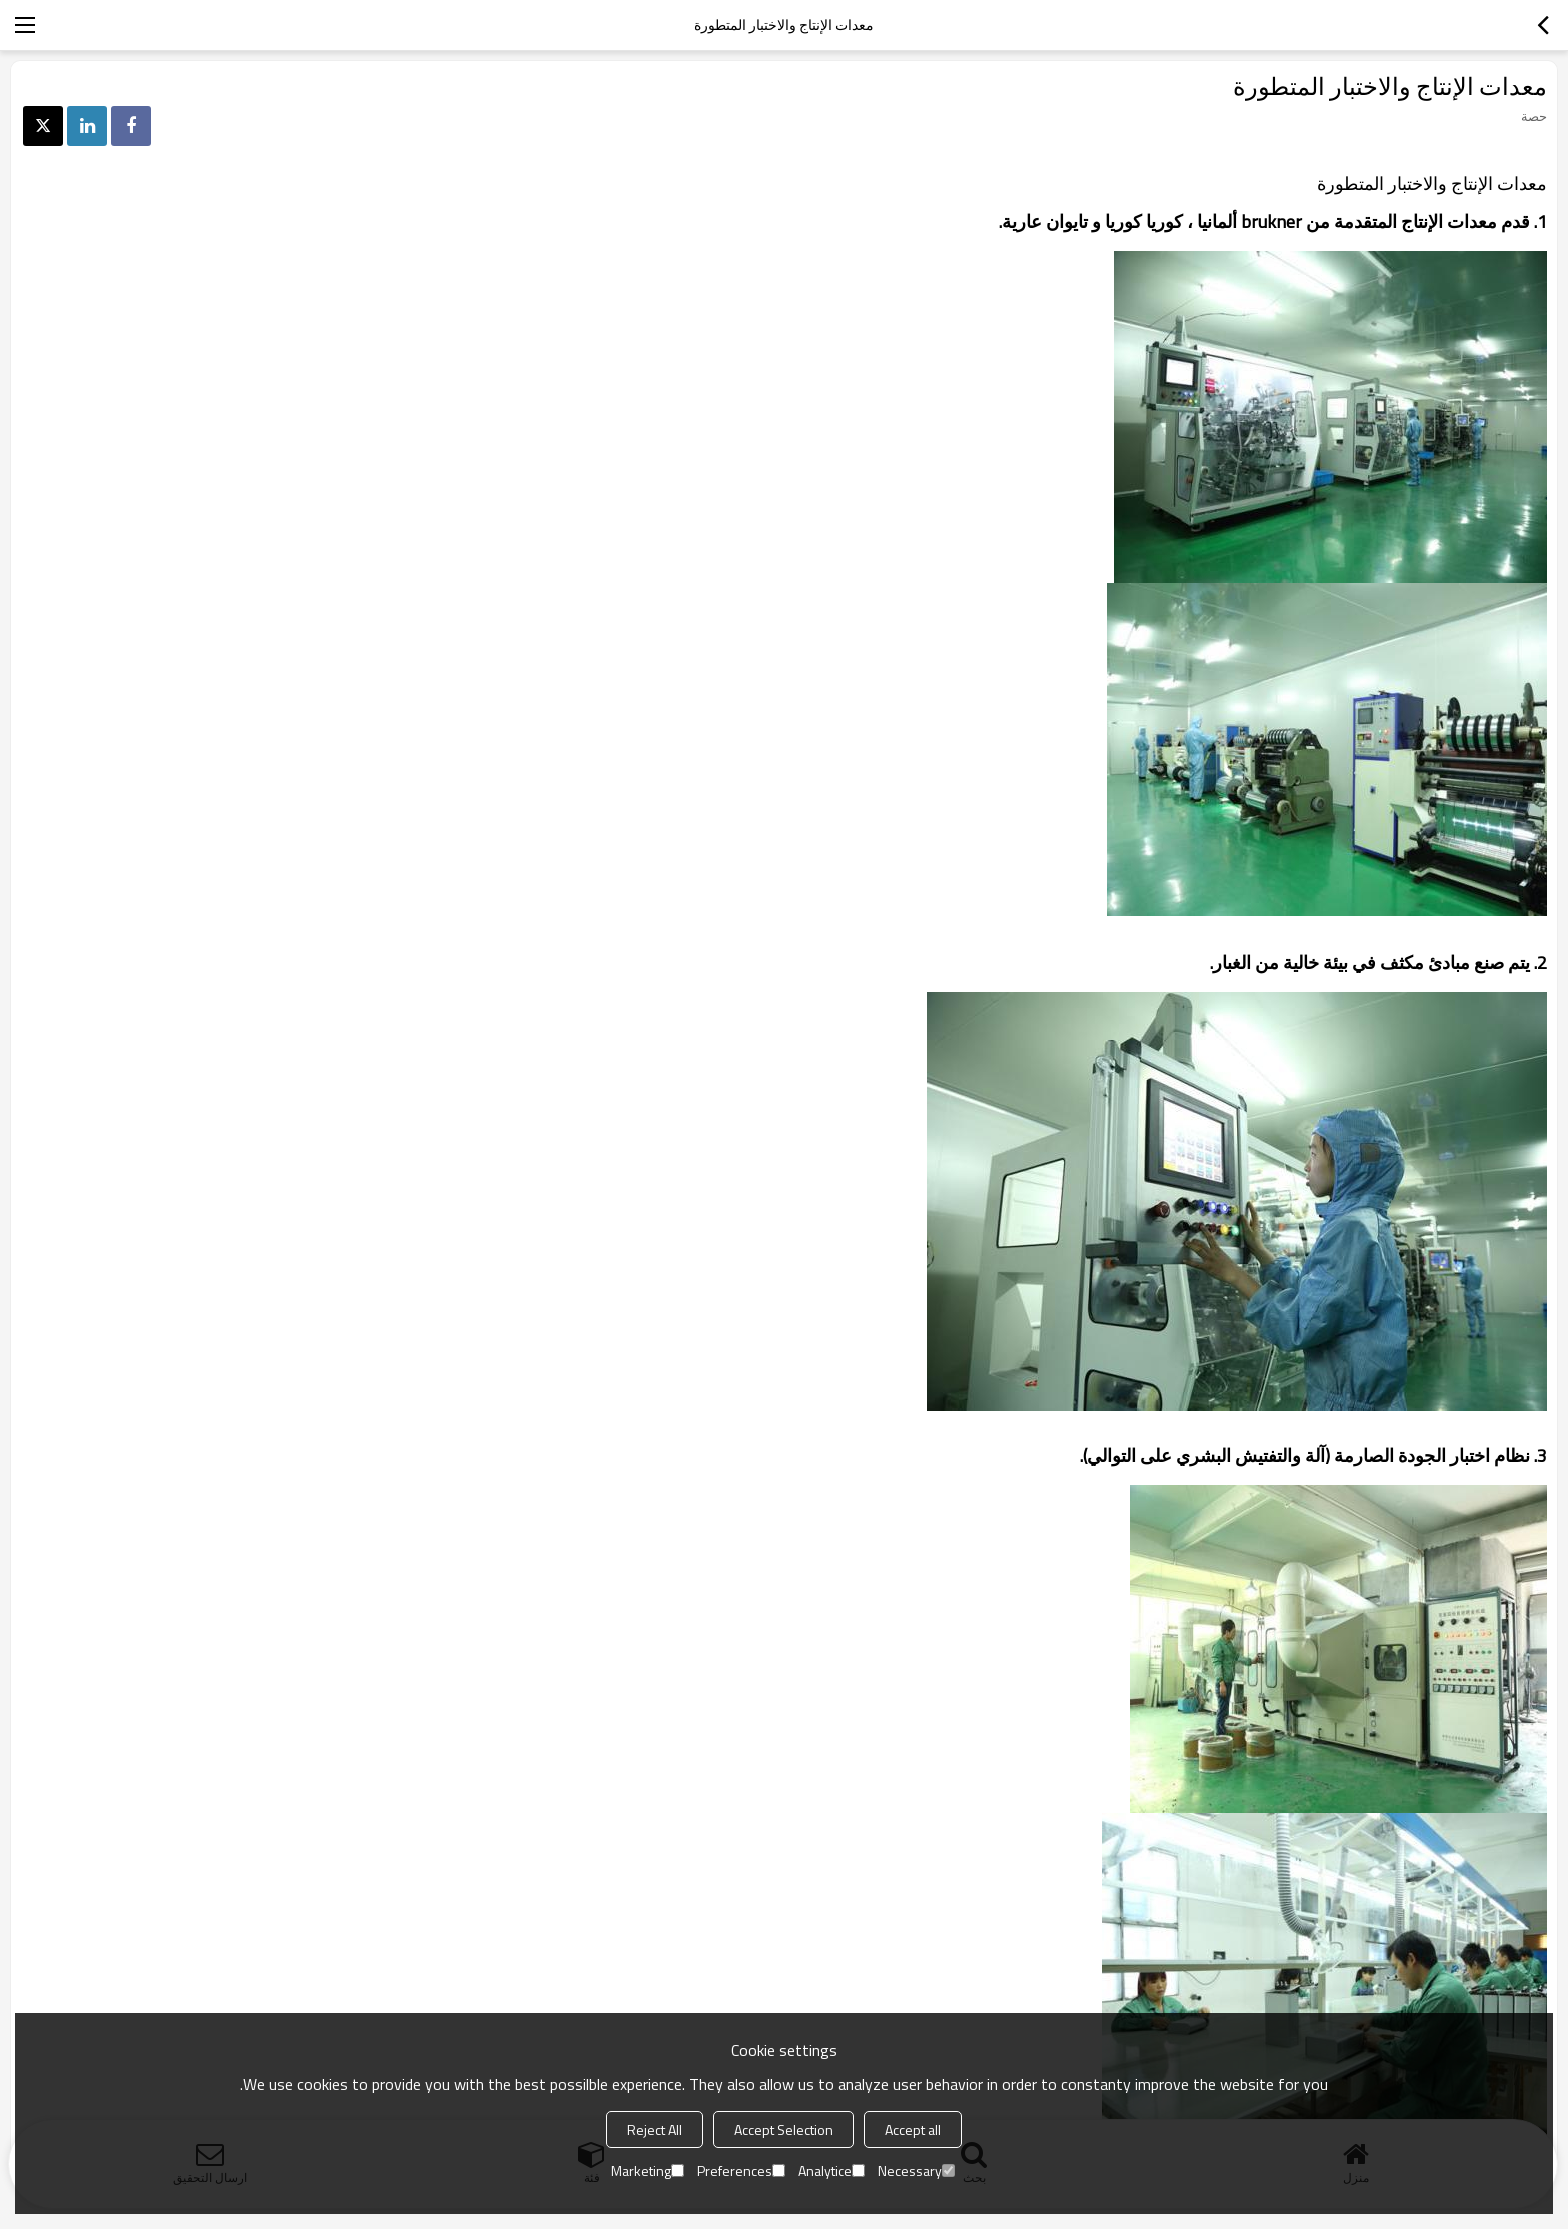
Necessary (916, 2170)
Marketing (647, 2170)
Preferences (741, 2170)
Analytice (831, 2170)
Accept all (913, 2129)
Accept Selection (783, 2129)
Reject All (654, 2129)
